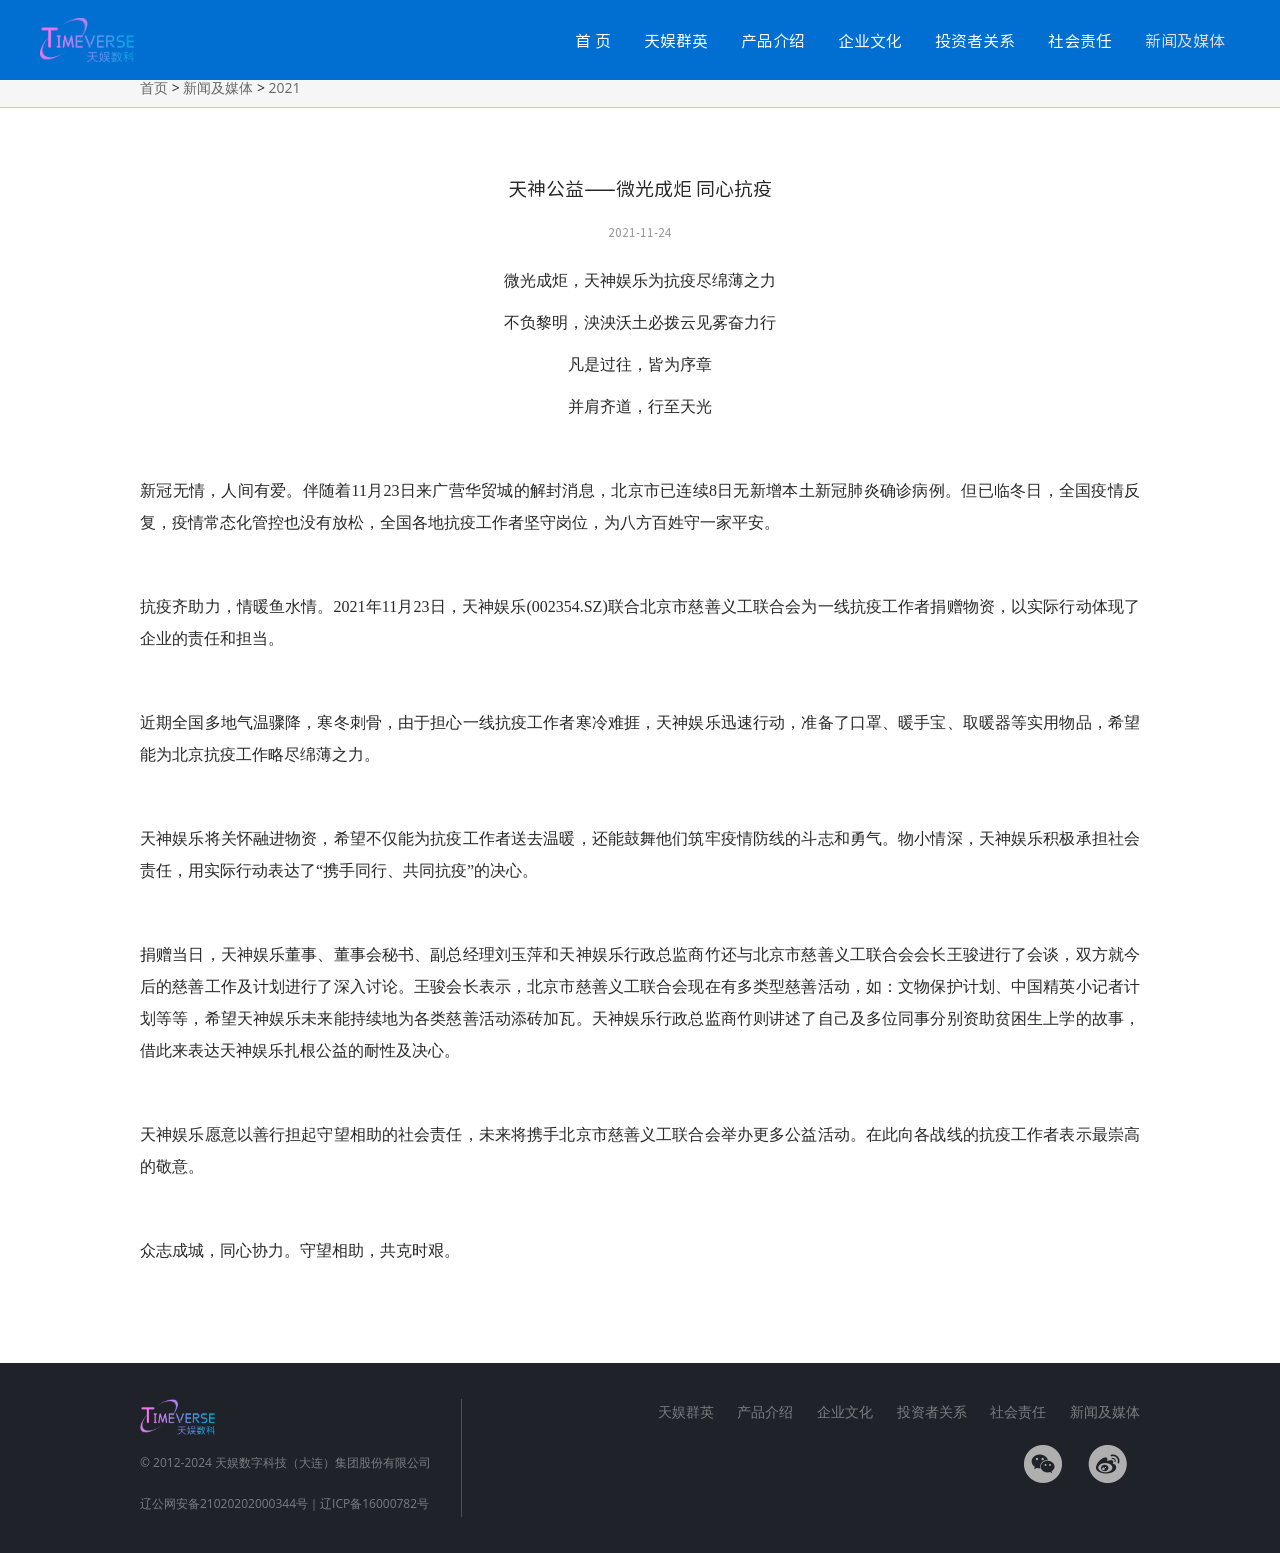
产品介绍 (773, 40)
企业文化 (870, 40)
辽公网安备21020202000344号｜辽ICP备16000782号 (284, 1503)
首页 (154, 87)
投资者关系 (975, 40)
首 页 (593, 40)
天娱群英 (676, 40)
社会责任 (1080, 40)
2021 (285, 87)
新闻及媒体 (1185, 40)
